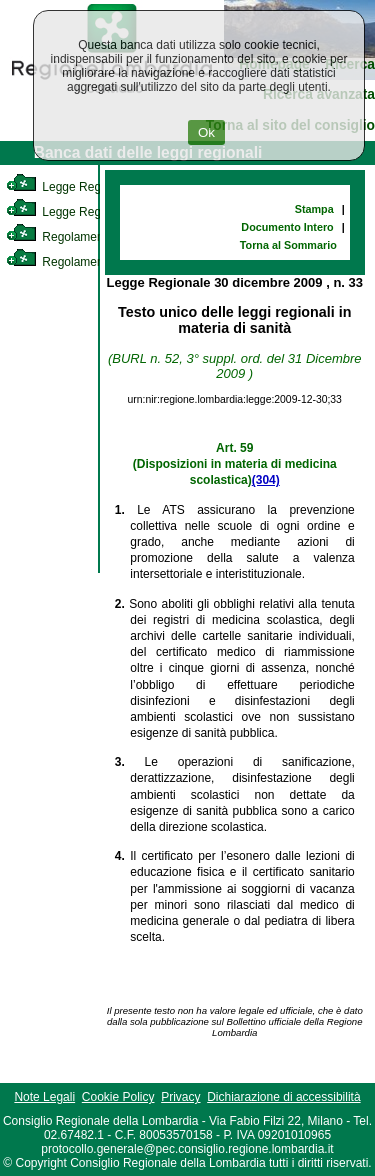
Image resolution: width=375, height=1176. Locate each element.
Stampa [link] (314, 209)
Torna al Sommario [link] (288, 245)
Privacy (180, 1097)
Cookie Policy (118, 1097)
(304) (266, 480)
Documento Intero (287, 227)
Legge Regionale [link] (69, 187)
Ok (206, 132)
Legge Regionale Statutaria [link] (97, 212)
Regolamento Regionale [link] (88, 262)
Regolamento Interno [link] (80, 237)
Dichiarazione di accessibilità (283, 1097)
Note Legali (44, 1097)
